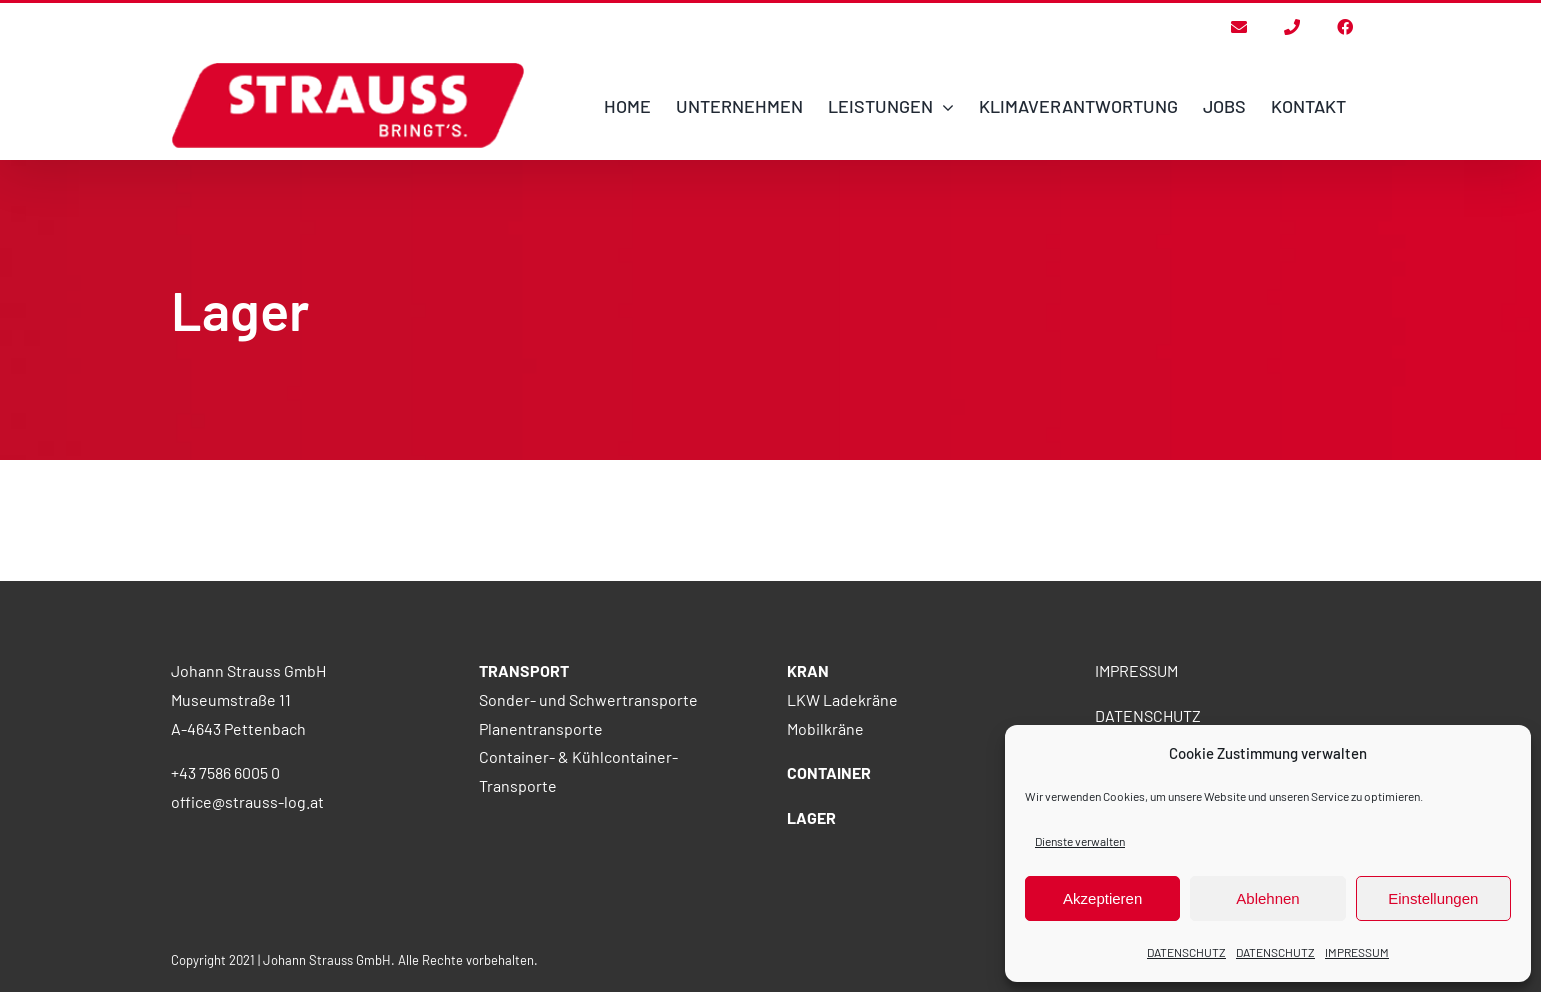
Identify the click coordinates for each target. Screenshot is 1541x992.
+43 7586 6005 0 (225, 879)
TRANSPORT (524, 777)
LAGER (811, 924)
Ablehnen (1267, 898)
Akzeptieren (1102, 898)
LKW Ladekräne (842, 806)
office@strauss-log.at (247, 908)
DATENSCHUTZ (1186, 952)
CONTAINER (829, 879)
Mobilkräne (825, 835)
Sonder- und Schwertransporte (588, 806)
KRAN (808, 777)
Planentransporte (541, 835)
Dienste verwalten (1080, 841)
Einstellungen (1433, 898)
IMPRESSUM (1357, 952)
